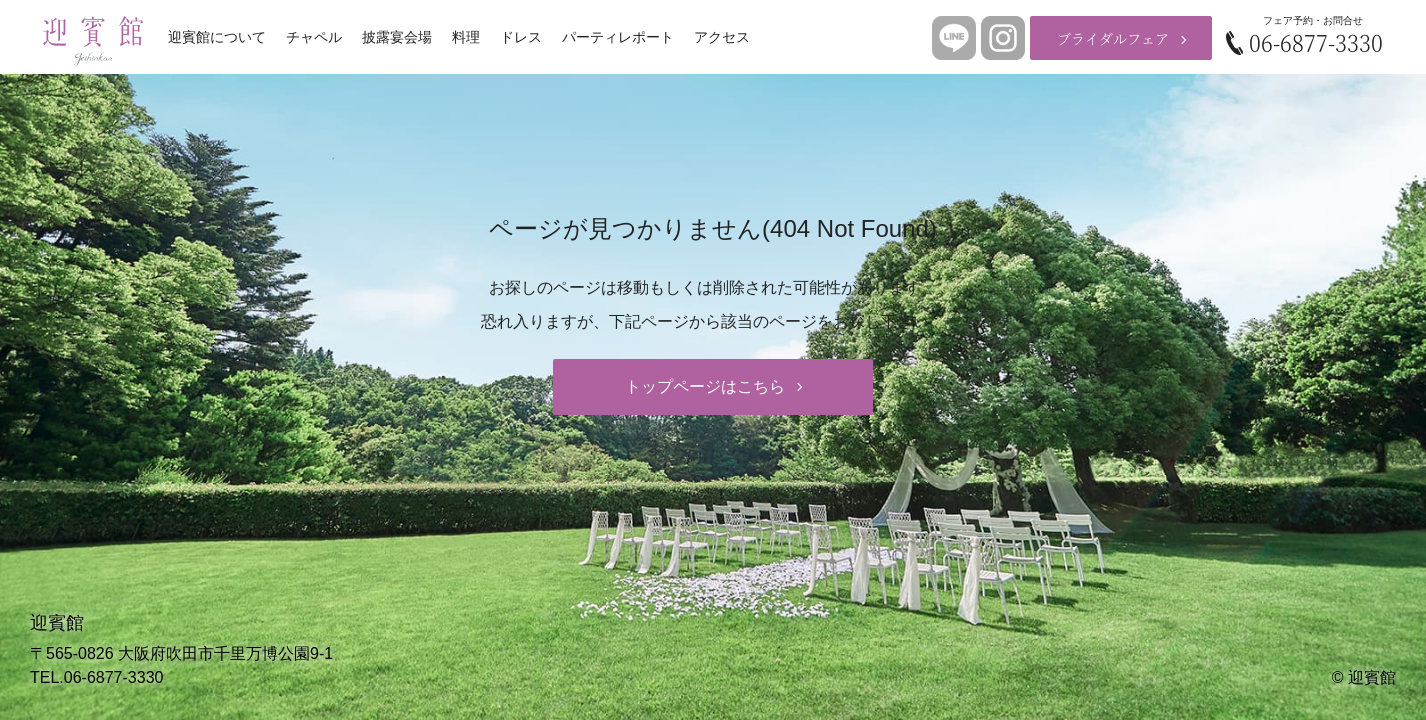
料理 (466, 37)
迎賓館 (1372, 677)
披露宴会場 (397, 37)
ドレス (521, 37)
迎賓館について (217, 37)
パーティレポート (618, 37)
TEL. (96, 677)
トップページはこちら (705, 386)
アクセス (722, 37)
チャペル (314, 37)
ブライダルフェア (1113, 38)
